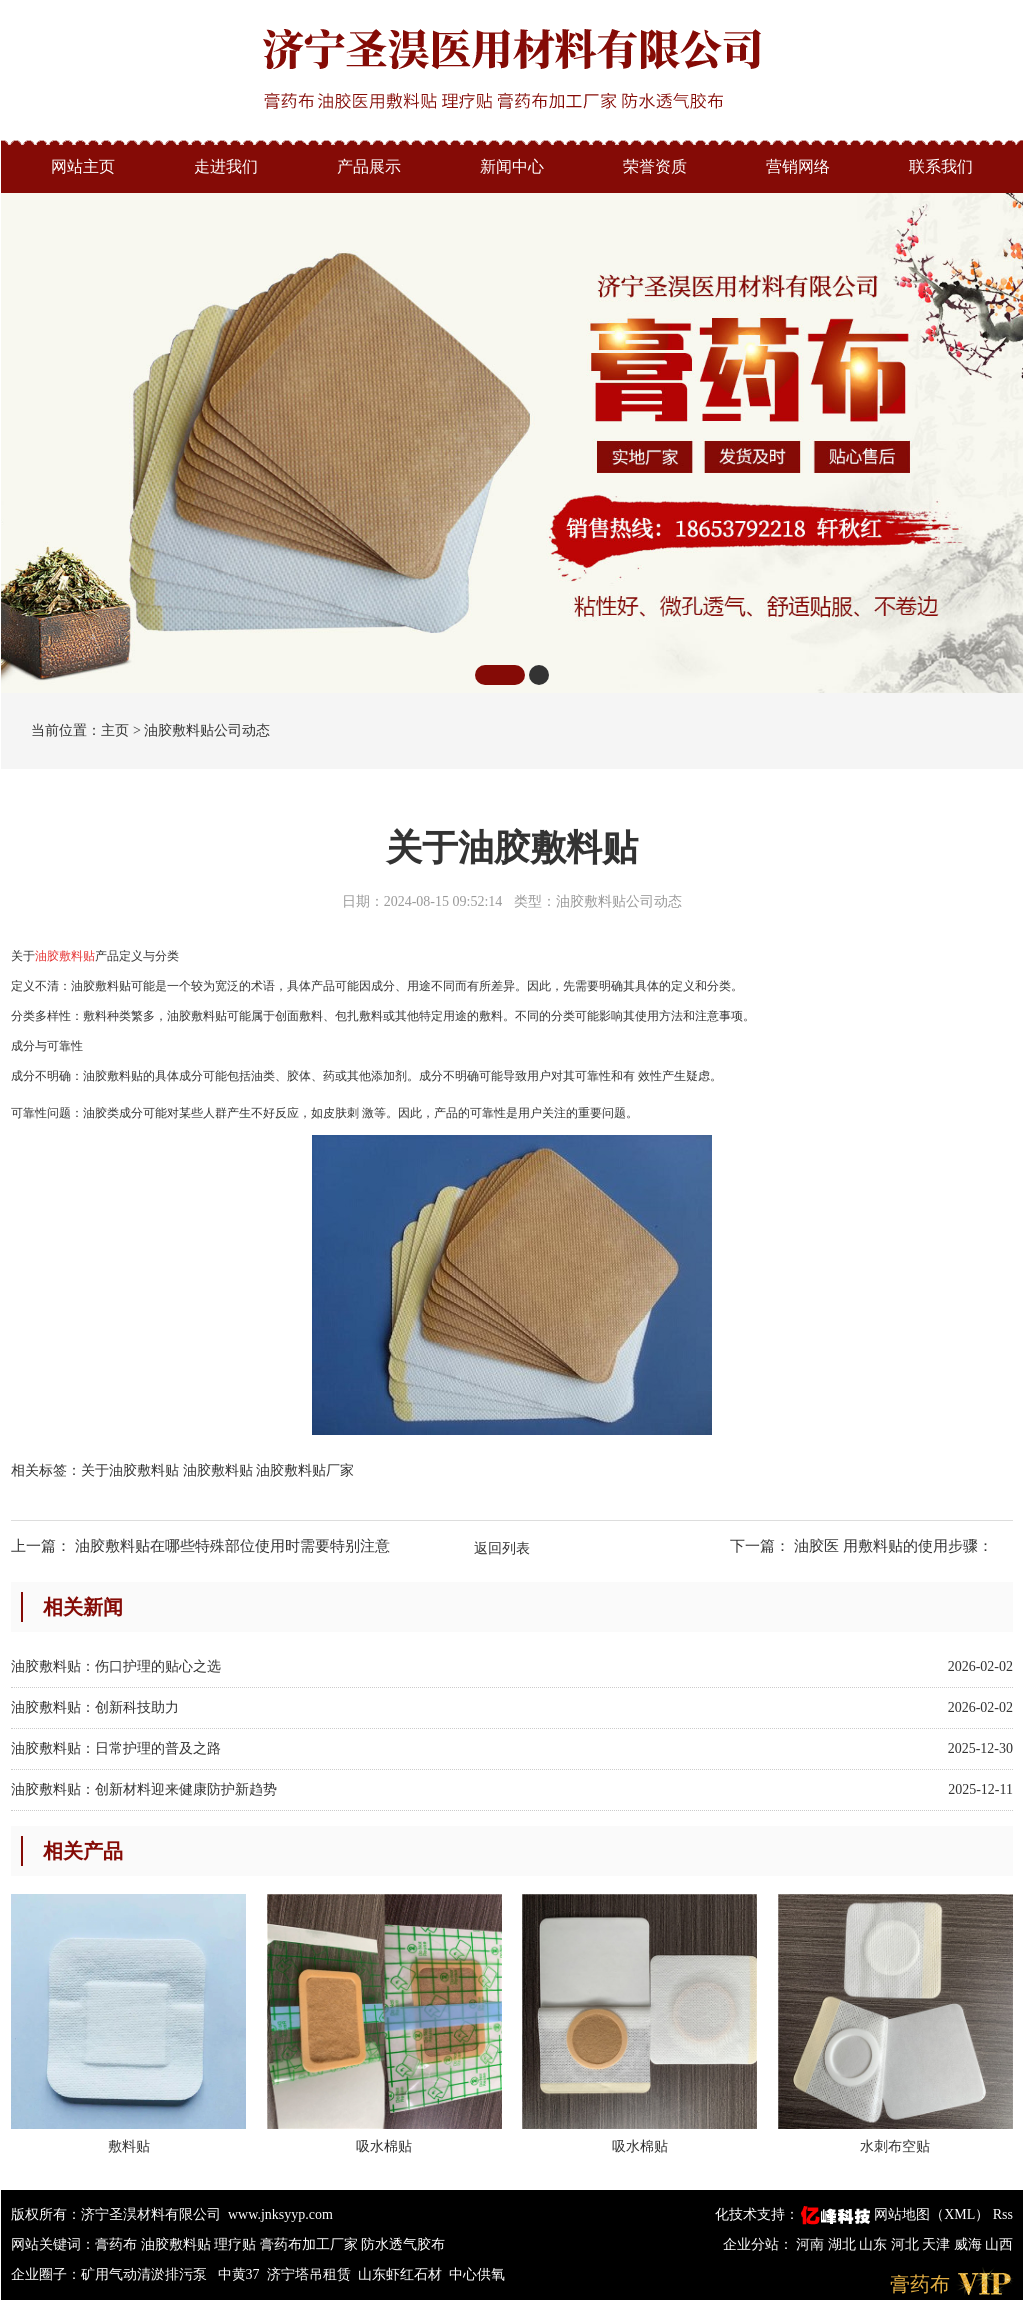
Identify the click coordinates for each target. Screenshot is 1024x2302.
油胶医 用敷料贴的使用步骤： (893, 1546)
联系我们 (941, 166)
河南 (812, 2244)
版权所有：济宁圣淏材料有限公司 (116, 2214)
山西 (999, 2244)
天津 (938, 2244)
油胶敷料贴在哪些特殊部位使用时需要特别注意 (232, 1546)
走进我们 (226, 166)
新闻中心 (512, 166)
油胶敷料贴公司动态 (207, 730)
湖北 (844, 2244)
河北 (907, 2244)
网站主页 (83, 166)
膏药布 (116, 2244)
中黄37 (239, 2274)
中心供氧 (477, 2274)
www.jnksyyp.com (280, 2214)
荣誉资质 (655, 166)
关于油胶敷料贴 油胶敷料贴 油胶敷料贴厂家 (217, 1470)
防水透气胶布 (403, 2244)
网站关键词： (53, 2244)
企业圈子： (46, 2274)
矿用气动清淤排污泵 (146, 2274)
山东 (875, 2244)
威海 (970, 2244)
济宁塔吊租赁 (309, 2274)
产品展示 (369, 166)
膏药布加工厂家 (309, 2244)
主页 (115, 730)
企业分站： (758, 2244)
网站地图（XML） (931, 2214)
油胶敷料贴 (176, 2244)
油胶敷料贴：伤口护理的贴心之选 (116, 1666)
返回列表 (502, 1548)
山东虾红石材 (400, 2274)
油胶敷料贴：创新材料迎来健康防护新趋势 (144, 1789)
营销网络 (798, 166)
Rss (1003, 2214)
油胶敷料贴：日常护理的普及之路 (116, 1748)
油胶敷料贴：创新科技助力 (95, 1707)
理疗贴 (235, 2244)
